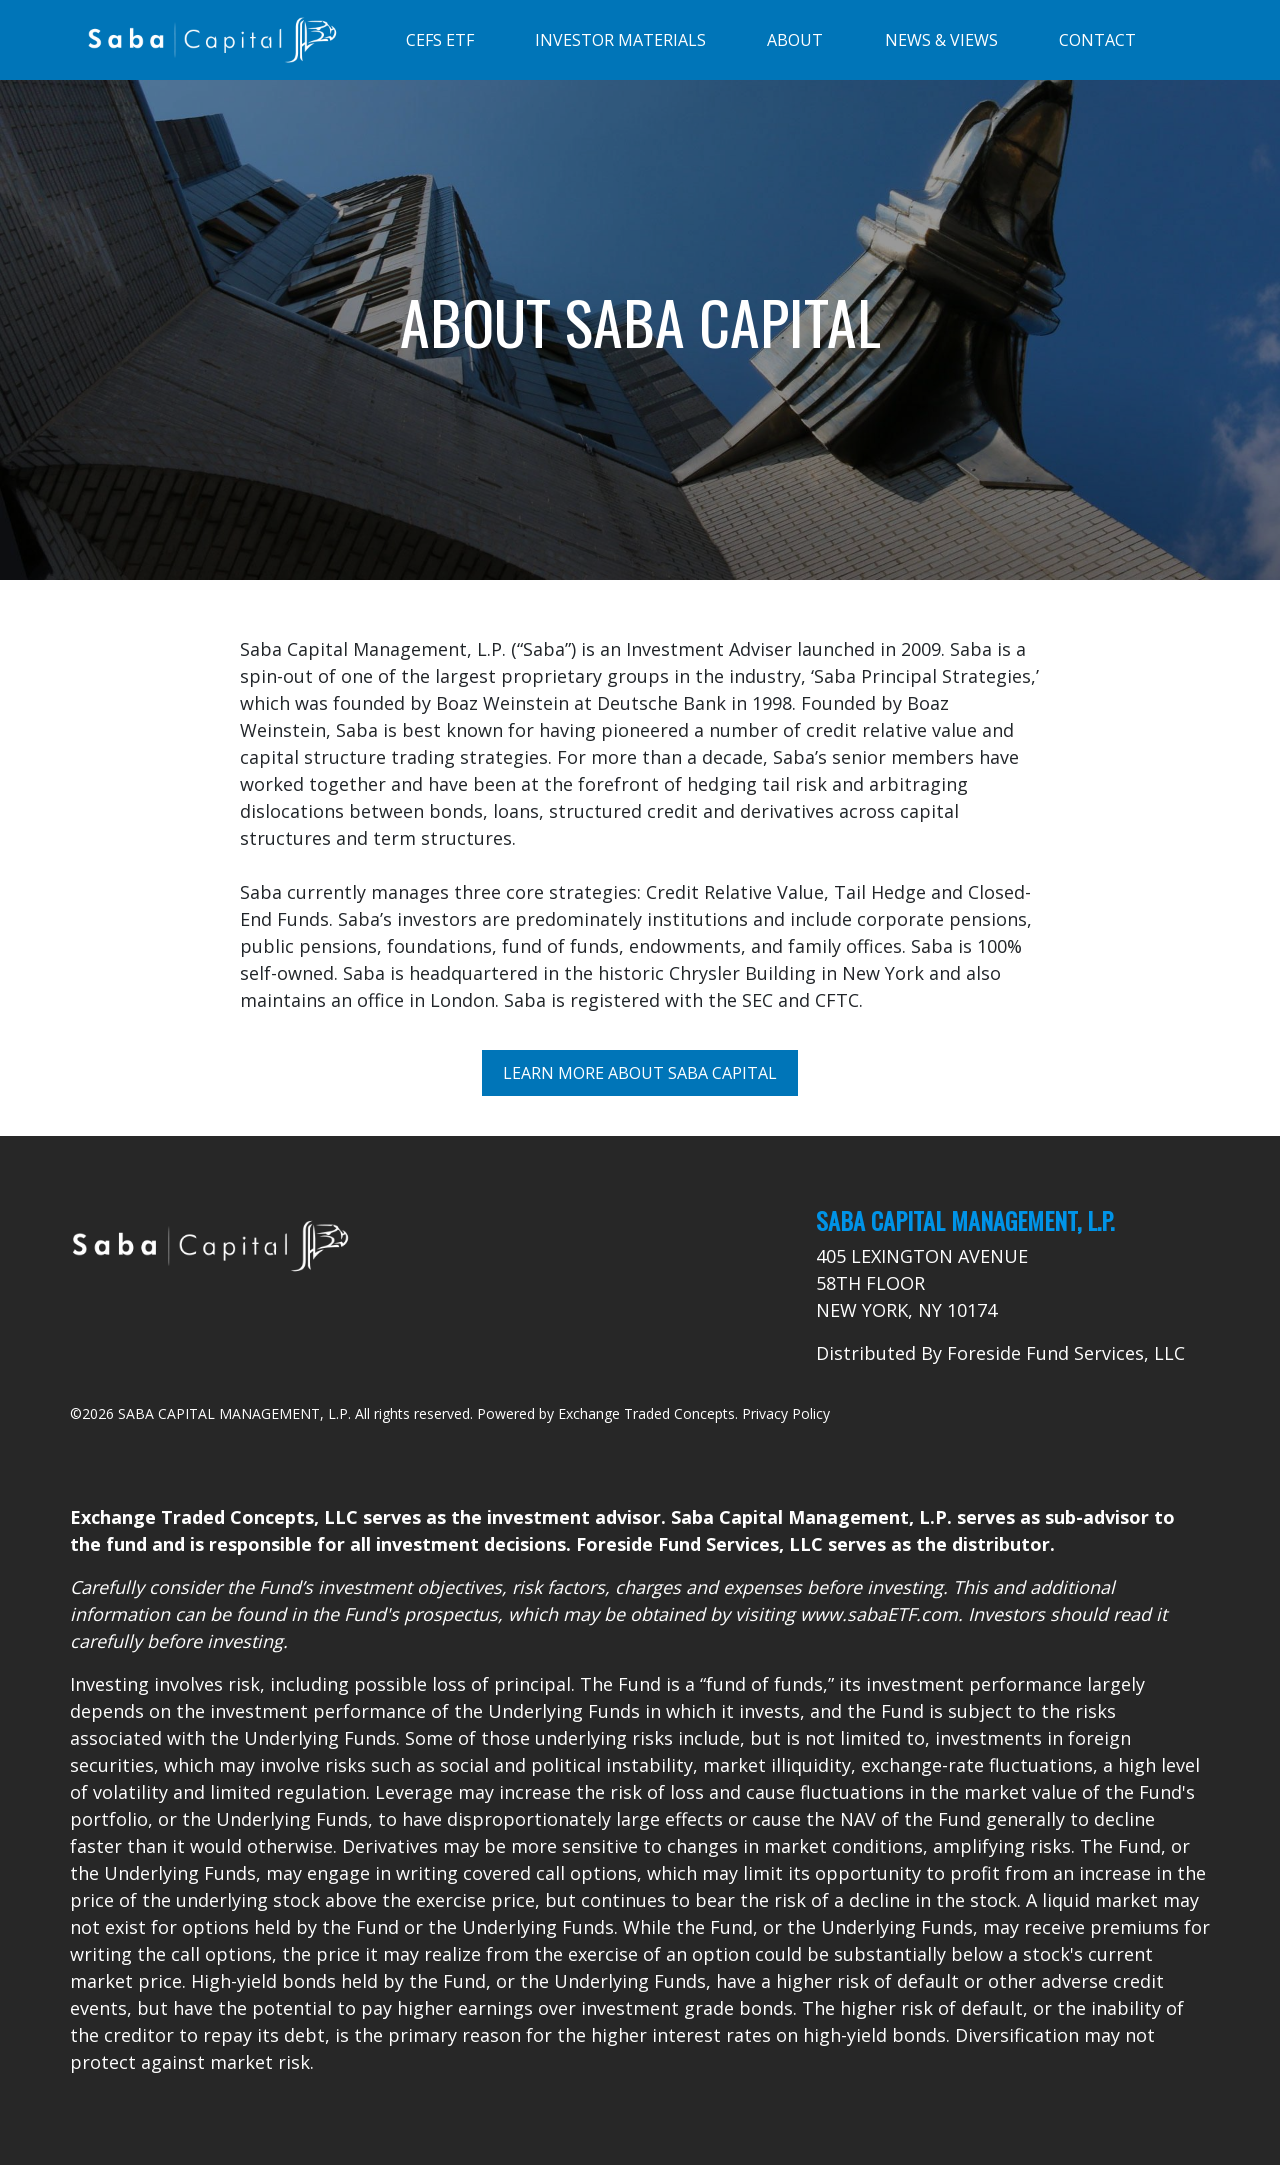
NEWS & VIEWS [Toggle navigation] (941, 40)
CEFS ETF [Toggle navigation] (440, 40)
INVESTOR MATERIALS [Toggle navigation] (620, 40)
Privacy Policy (786, 1413)
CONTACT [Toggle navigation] (1097, 40)
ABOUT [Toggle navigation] (795, 40)
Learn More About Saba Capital (640, 1073)
